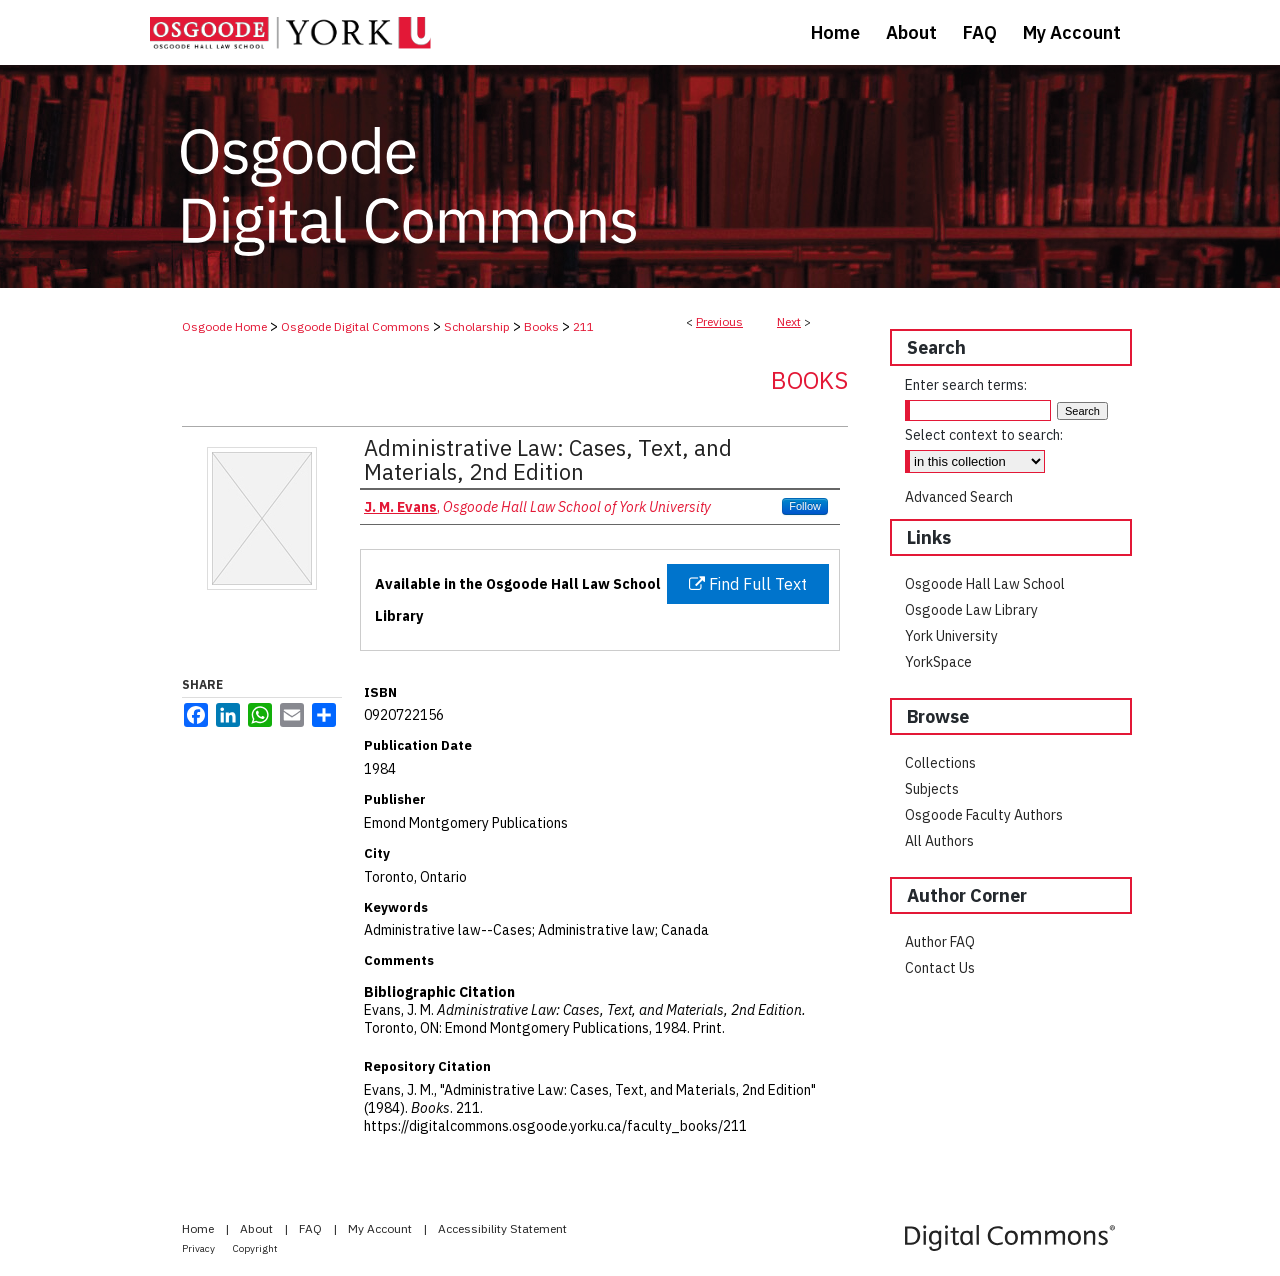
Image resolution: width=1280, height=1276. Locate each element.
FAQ (312, 1228)
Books (541, 326)
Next (789, 321)
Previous (719, 321)
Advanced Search (959, 497)
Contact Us (940, 968)
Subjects (932, 789)
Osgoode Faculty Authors (984, 815)
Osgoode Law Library (971, 610)
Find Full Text (748, 584)
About (258, 1228)
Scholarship (477, 326)
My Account (381, 1228)
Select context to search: (984, 435)
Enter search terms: (966, 385)
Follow (805, 506)
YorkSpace (938, 662)
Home (199, 1228)
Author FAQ (940, 942)
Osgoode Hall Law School (985, 584)
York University (951, 636)
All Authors (939, 841)
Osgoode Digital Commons (355, 326)
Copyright (255, 1248)
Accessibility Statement (502, 1228)
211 (583, 326)
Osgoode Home (224, 326)
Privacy (199, 1248)
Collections (940, 763)
